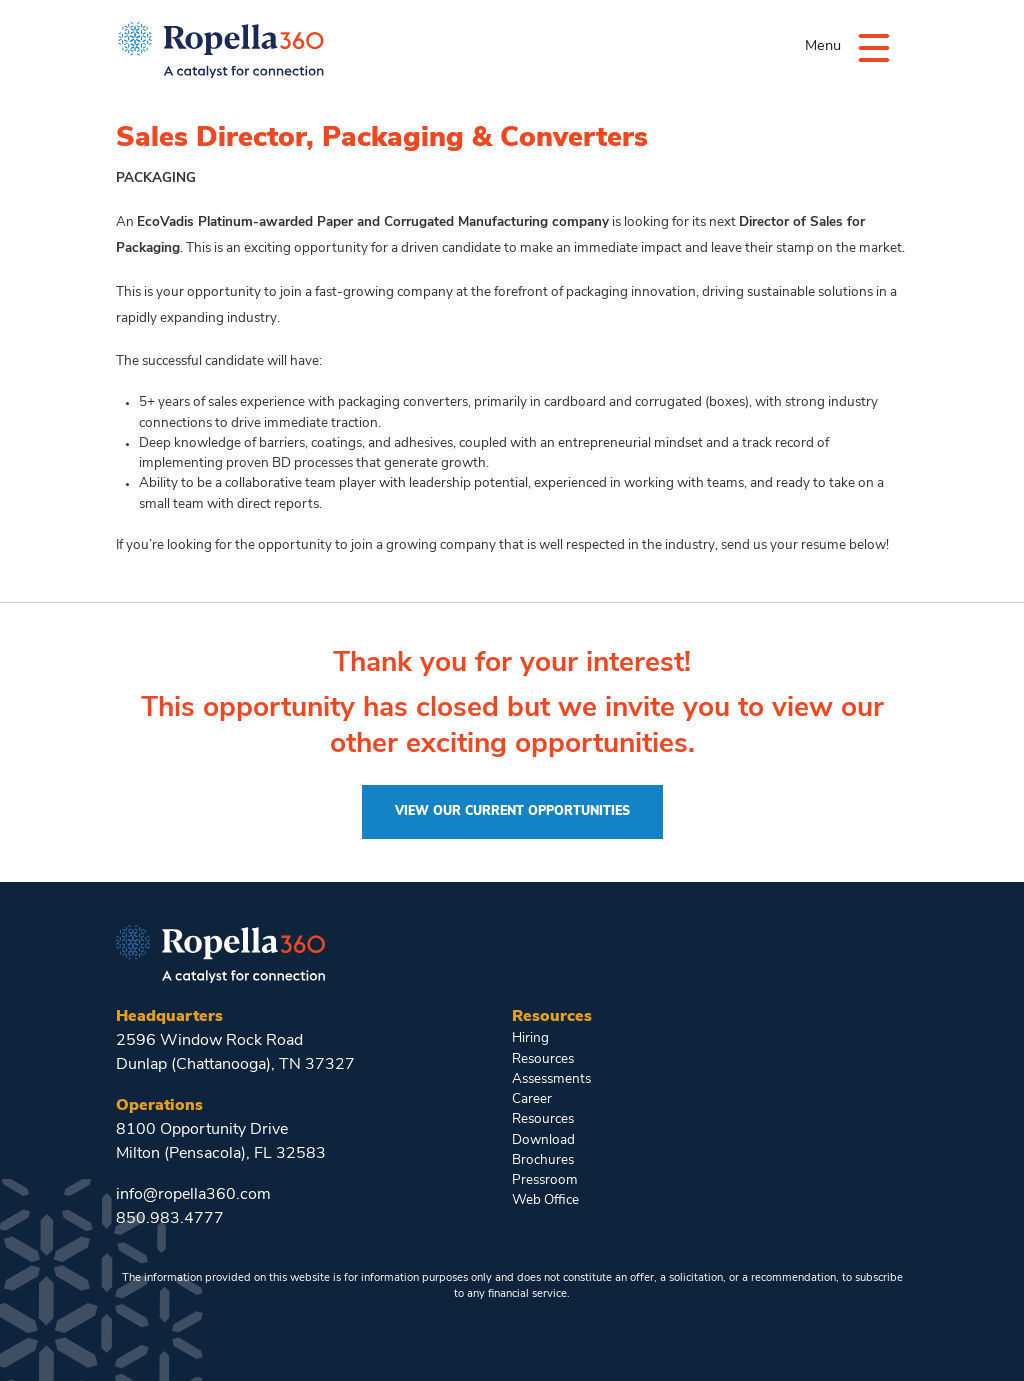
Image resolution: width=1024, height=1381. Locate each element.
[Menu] (874, 46)
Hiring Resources (543, 1048)
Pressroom (545, 1180)
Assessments (551, 1079)
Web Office (545, 1200)
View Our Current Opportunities (512, 812)
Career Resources (543, 1109)
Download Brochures (543, 1150)
